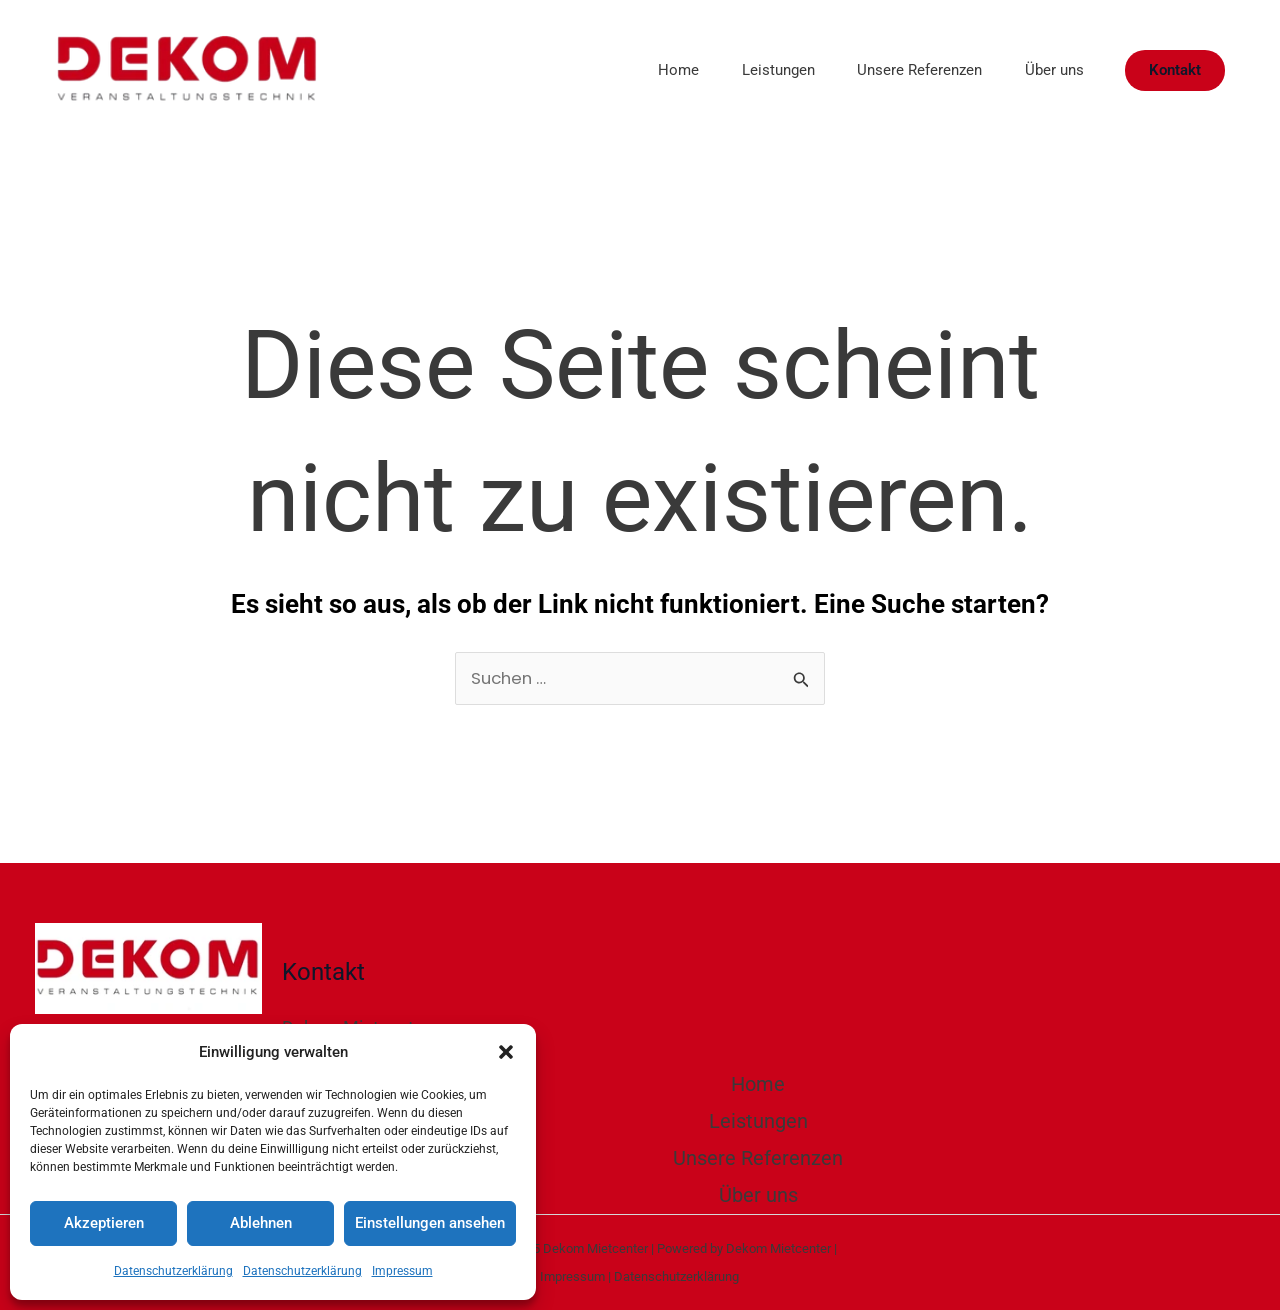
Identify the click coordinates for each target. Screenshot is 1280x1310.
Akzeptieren (104, 1223)
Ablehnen (261, 1223)
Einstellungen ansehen (430, 1223)
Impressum (402, 1271)
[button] (506, 1052)
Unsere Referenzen (908, 70)
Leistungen (759, 70)
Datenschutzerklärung (173, 1271)
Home (652, 70)
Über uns (1050, 70)
